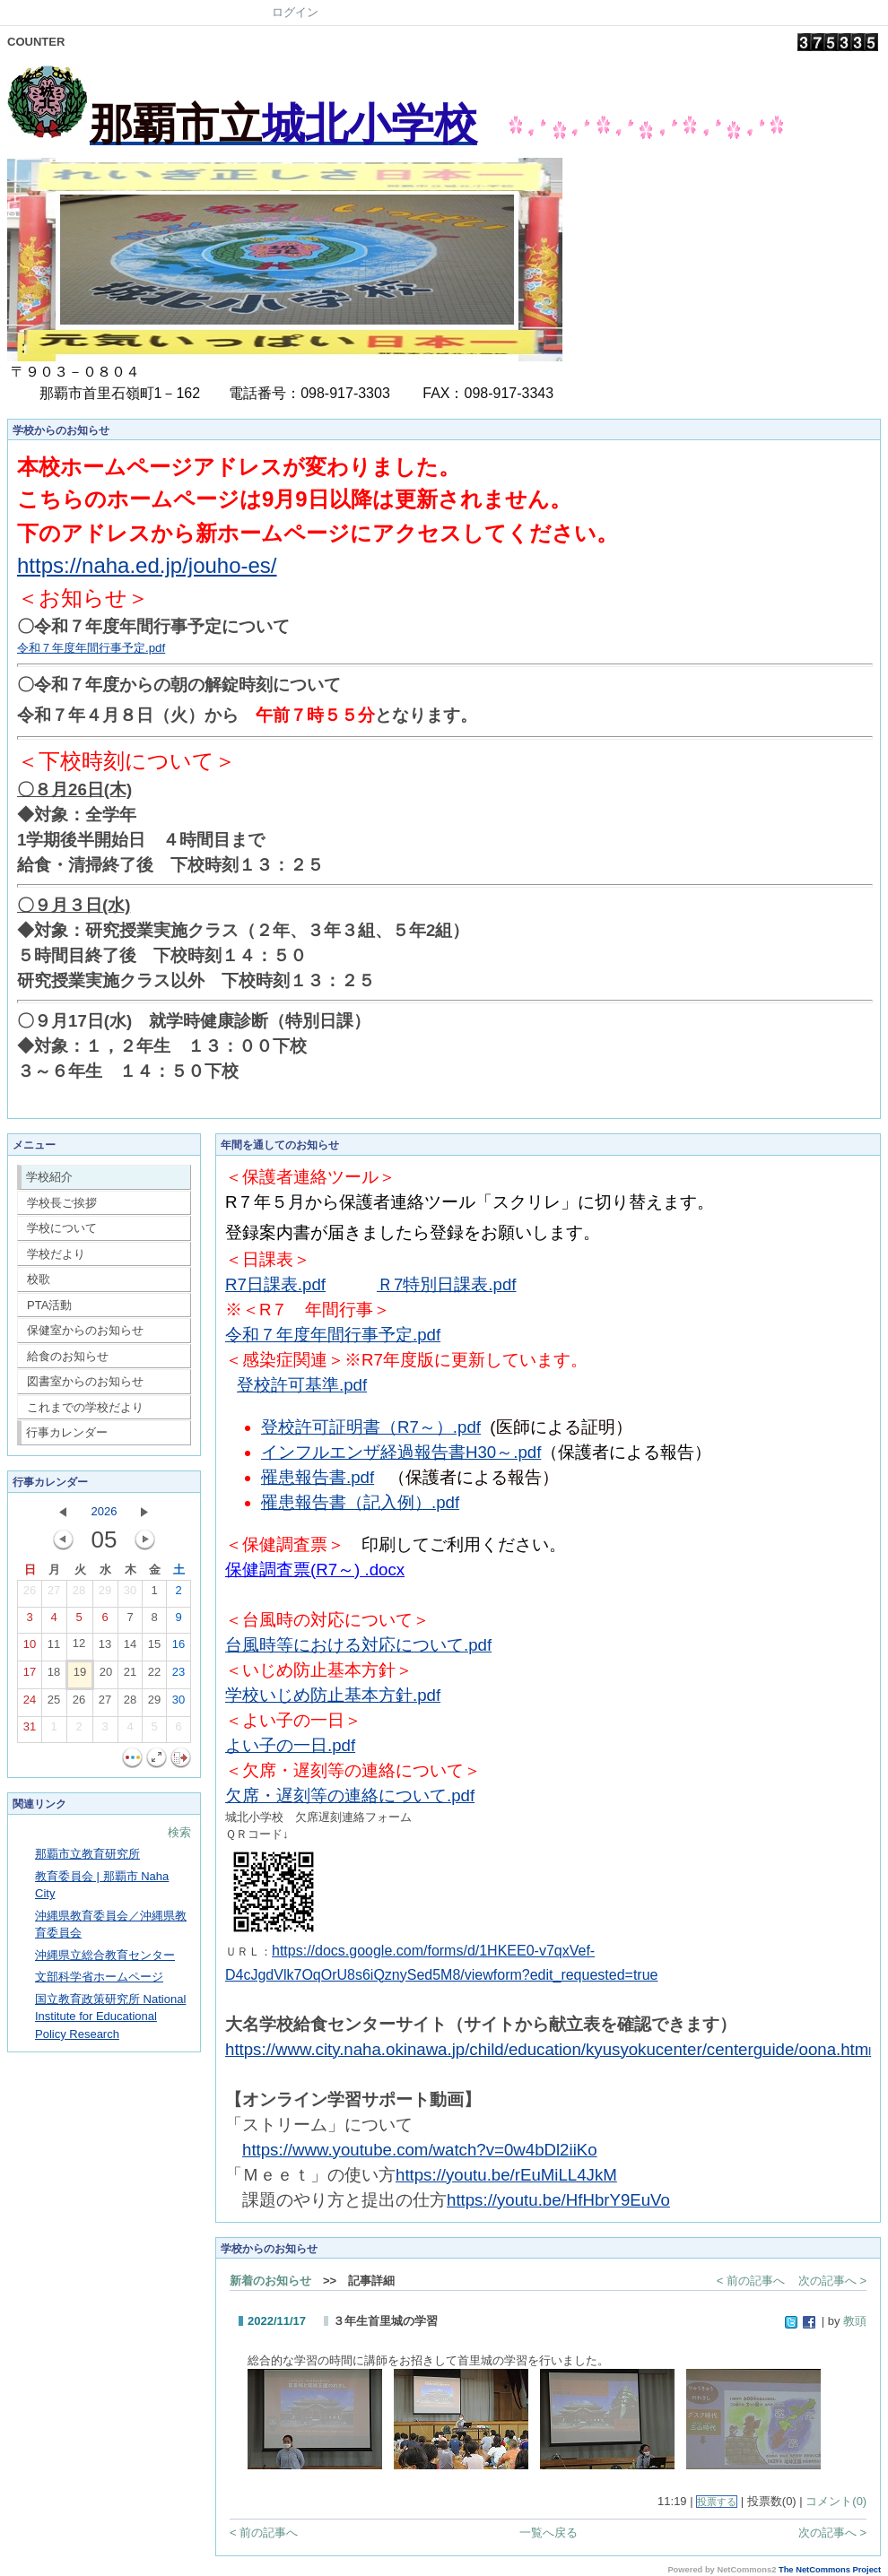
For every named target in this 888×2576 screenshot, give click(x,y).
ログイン (295, 12)
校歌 (38, 1279)
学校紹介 (49, 1177)
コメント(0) (835, 2501)
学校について (62, 1228)
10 (29, 1648)
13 (105, 1648)
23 (178, 1676)
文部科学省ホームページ (99, 1976)
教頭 (854, 2321)
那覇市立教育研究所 (87, 1853)
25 (54, 1703)
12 (79, 1647)
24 (29, 1703)
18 (54, 1676)
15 (154, 1648)
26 (29, 1594)
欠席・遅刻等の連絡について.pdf (349, 1795)
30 (130, 1594)
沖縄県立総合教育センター (105, 1955)
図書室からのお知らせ (85, 1381)
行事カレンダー (67, 1432)
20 (106, 1676)
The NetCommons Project (830, 2569)
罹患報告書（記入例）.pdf (360, 1502)
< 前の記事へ (751, 2280)
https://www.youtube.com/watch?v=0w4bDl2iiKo (419, 2149)
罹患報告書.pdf (317, 1477)
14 (130, 1648)
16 (178, 1648)
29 (105, 1594)
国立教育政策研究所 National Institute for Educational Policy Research (110, 2016)
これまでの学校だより (85, 1407)
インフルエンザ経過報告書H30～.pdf (401, 1452)
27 (54, 1594)
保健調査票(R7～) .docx (315, 1569)
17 (29, 1676)
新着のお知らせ (270, 2280)
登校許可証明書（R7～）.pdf (371, 1427)
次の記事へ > (832, 2280)
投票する (716, 2501)
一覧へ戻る (548, 2532)
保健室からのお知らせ (85, 1330)
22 (154, 1676)
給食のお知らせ (68, 1356)
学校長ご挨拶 (62, 1203)
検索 (179, 1832)
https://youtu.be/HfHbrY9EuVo (558, 2199)
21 (130, 1676)
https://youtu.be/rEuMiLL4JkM (506, 2174)
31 (29, 1730)
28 (79, 1594)
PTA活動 (49, 1305)
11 (54, 1648)
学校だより (56, 1254)
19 (80, 1676)
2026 (104, 1511)
